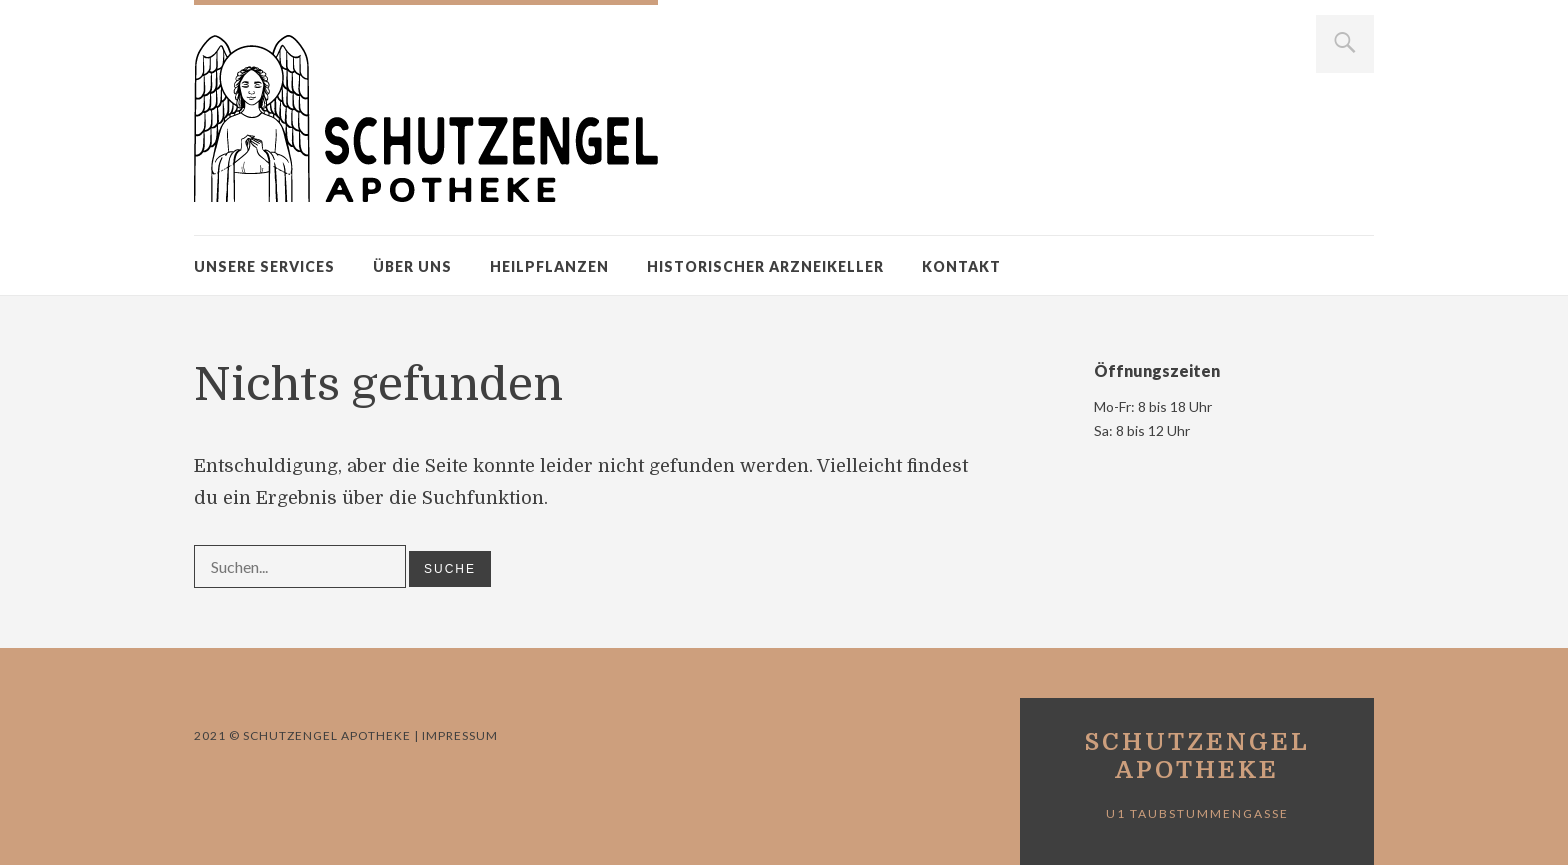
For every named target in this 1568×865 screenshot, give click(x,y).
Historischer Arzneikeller (765, 266)
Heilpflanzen (549, 266)
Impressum (458, 735)
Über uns (412, 266)
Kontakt (961, 266)
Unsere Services (264, 266)
